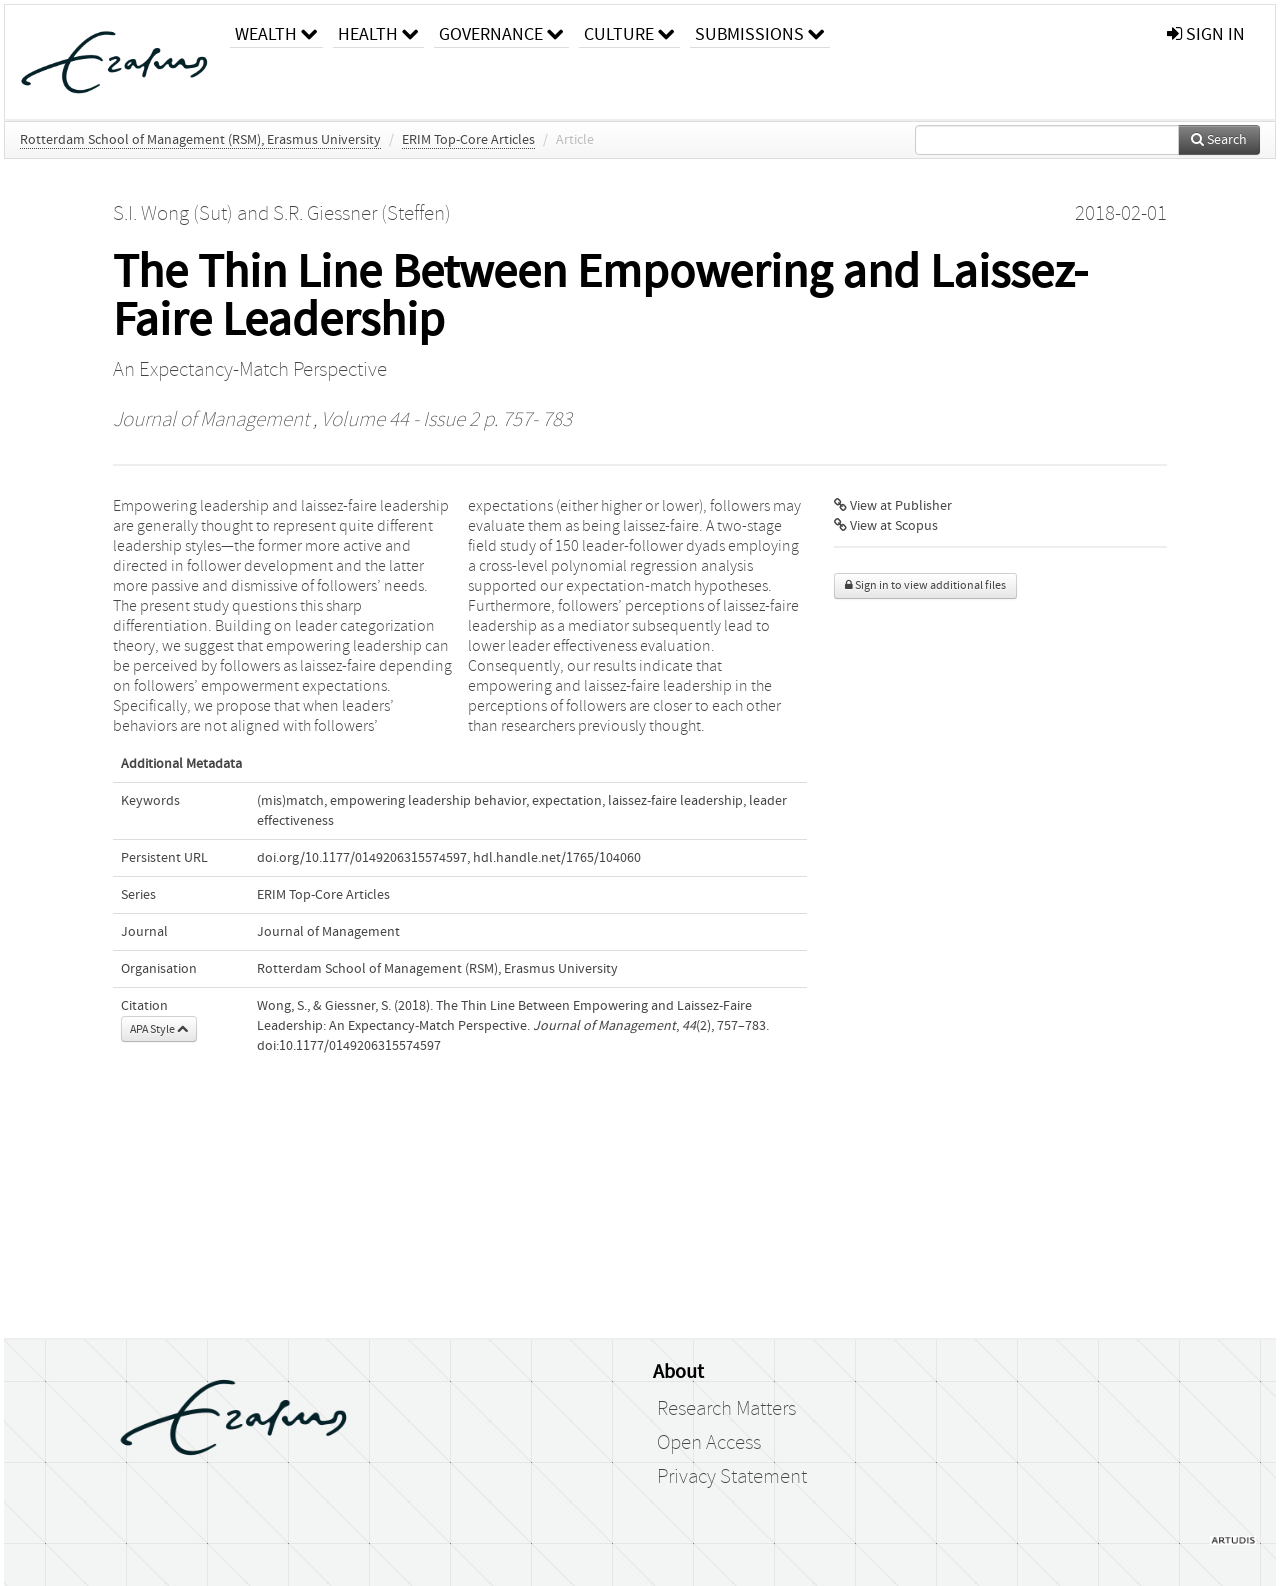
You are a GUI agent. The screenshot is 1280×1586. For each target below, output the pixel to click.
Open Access (709, 1443)
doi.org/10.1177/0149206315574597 (362, 858)
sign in (1206, 34)
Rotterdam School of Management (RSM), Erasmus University (200, 140)
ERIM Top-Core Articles (468, 140)
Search (1219, 140)
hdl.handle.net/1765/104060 (557, 858)
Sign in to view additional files (925, 585)
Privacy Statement (732, 1477)
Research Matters (726, 1409)
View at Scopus (886, 526)
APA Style (159, 1029)
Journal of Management (211, 420)
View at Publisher (893, 506)
